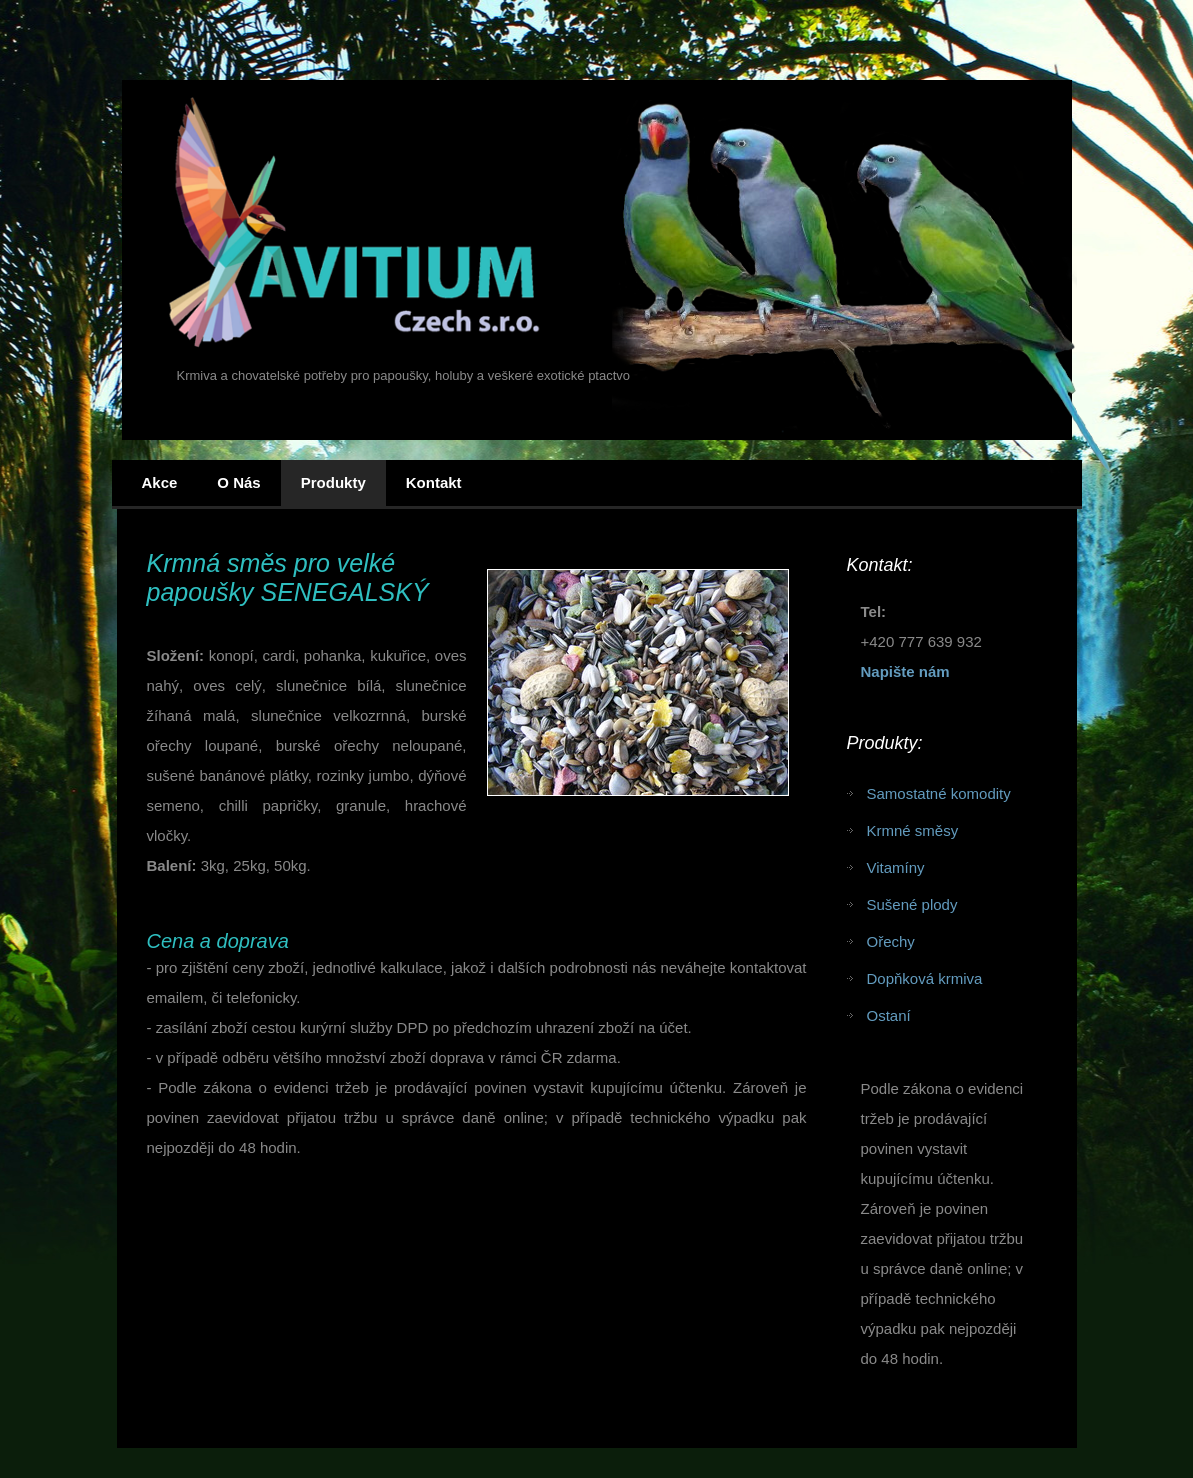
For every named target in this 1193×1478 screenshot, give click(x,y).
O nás (238, 482)
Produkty (333, 482)
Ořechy (891, 941)
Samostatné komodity (939, 793)
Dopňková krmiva (925, 978)
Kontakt (434, 482)
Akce (160, 482)
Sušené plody (912, 904)
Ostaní (889, 1015)
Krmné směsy (913, 830)
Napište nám (905, 671)
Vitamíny (896, 867)
